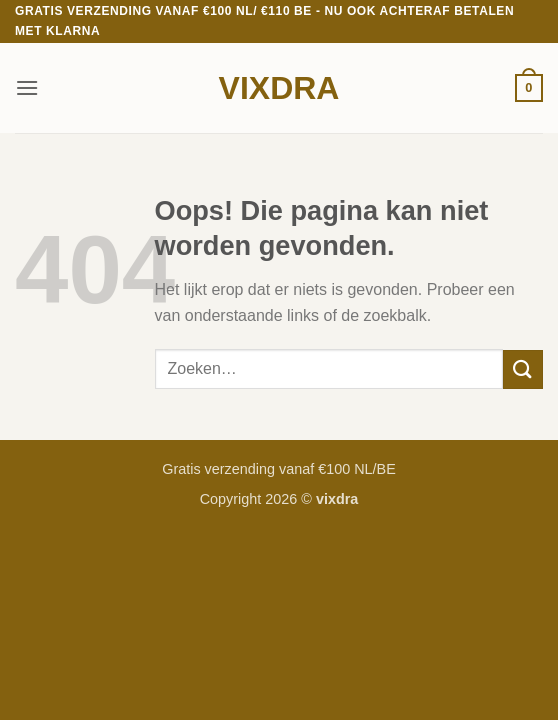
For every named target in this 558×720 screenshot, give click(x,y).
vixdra (279, 88)
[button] (27, 87)
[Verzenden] (523, 369)
